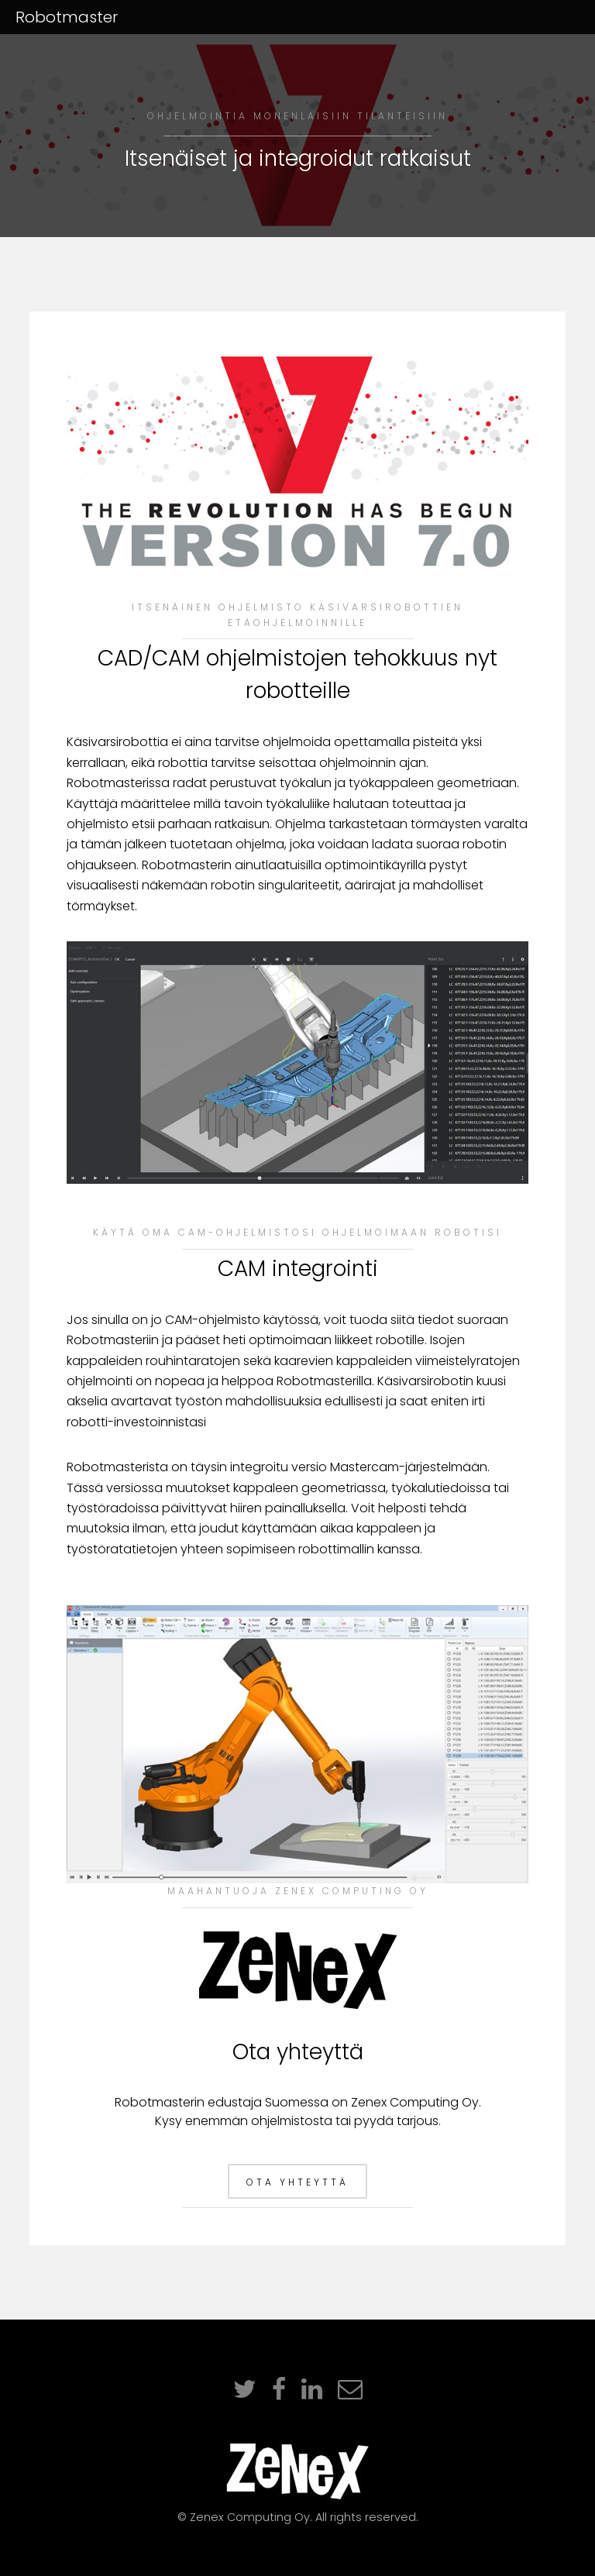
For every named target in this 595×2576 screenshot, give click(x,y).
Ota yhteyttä (297, 2182)
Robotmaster (66, 17)
